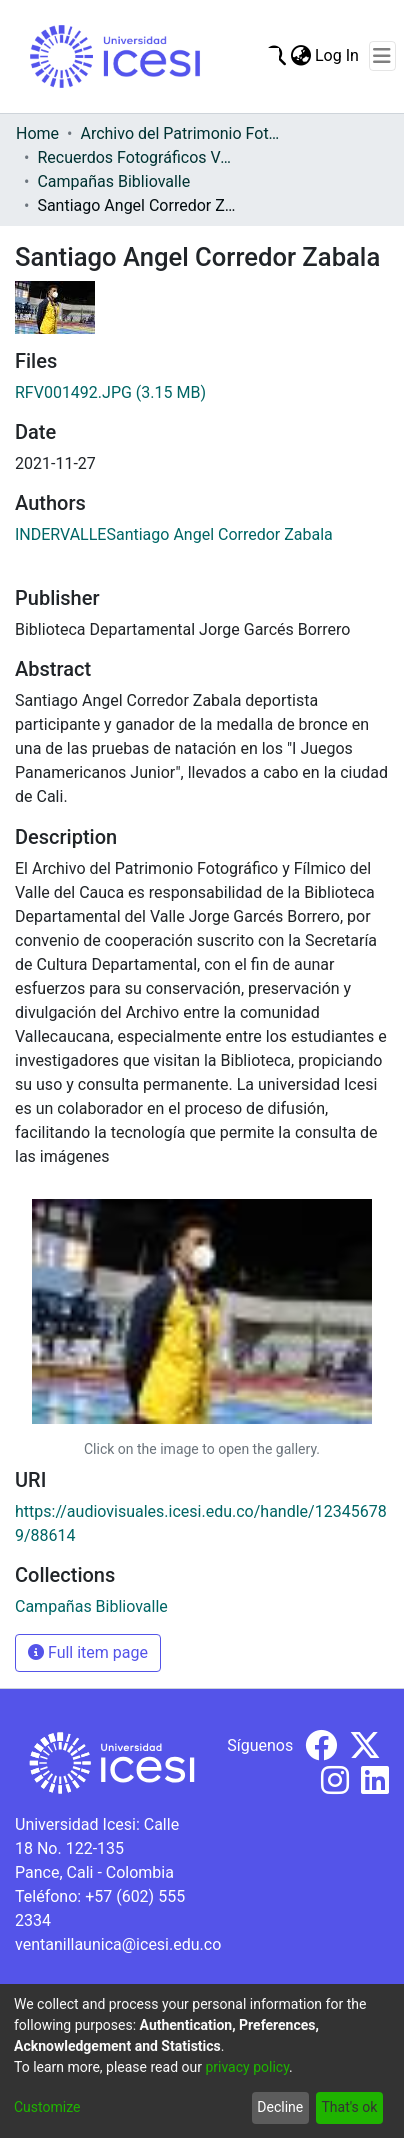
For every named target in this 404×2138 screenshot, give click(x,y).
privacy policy (247, 2067)
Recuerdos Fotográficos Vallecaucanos (137, 157)
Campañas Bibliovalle (113, 181)
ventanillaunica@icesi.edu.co (118, 1944)
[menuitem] (300, 56)
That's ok (349, 2107)
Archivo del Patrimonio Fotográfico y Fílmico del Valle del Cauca (180, 133)
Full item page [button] (88, 1652)
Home (37, 133)
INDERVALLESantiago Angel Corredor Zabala (174, 534)
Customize (47, 2107)
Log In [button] (338, 55)
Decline (280, 2107)
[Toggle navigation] (382, 56)
